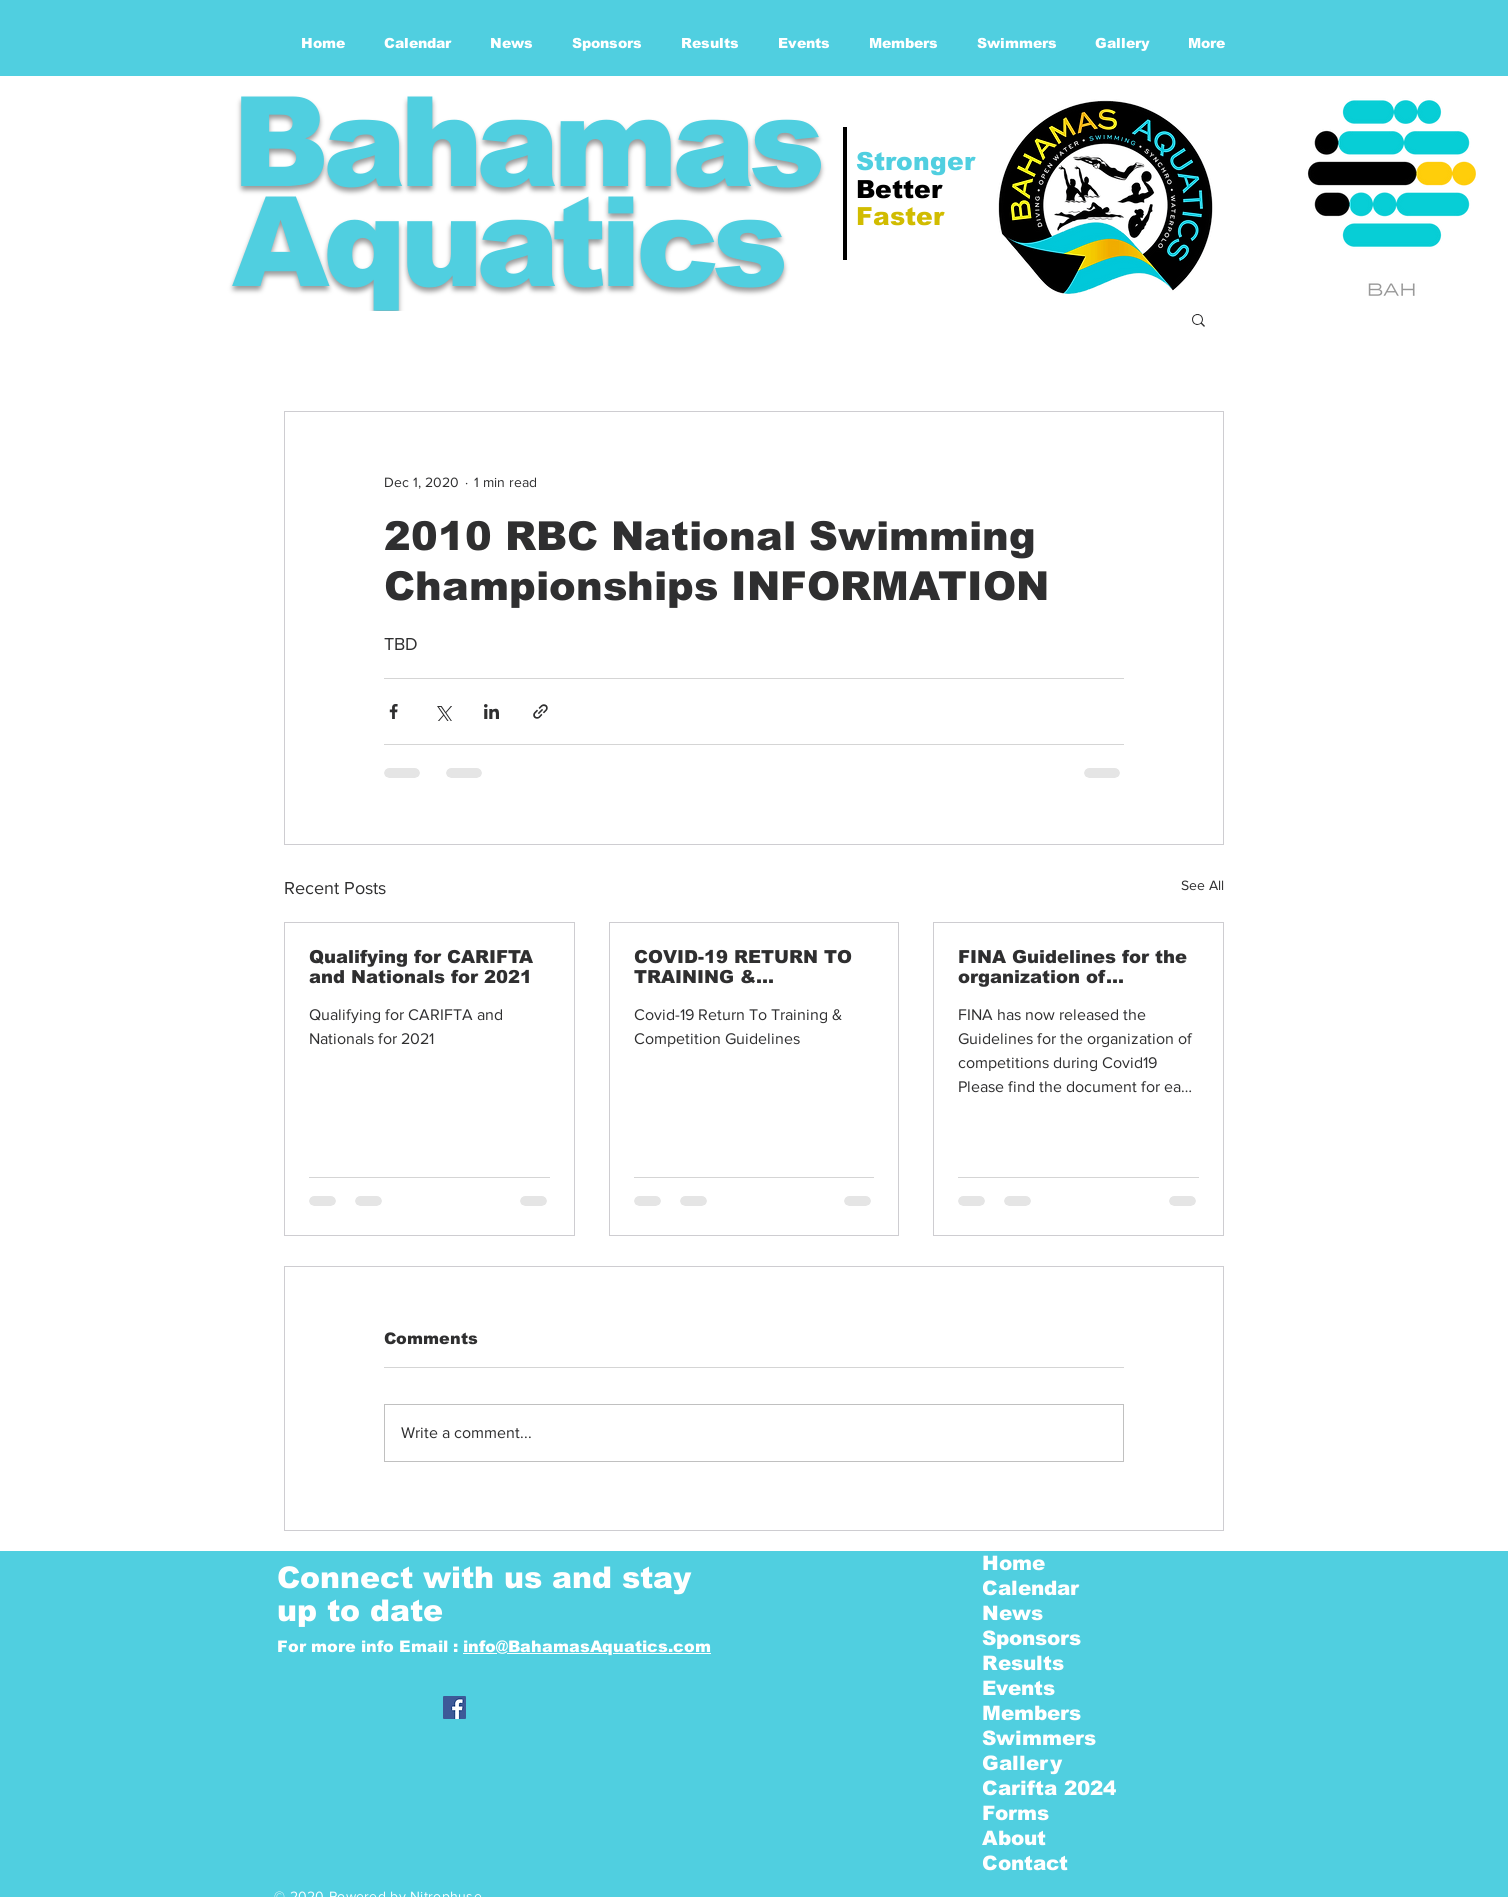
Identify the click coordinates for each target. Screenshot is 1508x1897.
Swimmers (1039, 1738)
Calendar (1030, 1588)
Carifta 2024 (1049, 1788)
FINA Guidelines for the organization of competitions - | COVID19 (1072, 967)
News (1012, 1613)
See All (1202, 885)
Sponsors (1031, 1638)
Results (1023, 1663)
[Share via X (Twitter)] (442, 711)
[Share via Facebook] (393, 711)
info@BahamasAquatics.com (587, 1646)
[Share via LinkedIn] (491, 711)
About (1014, 1838)
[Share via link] (540, 711)
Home (1013, 1563)
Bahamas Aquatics (525, 192)
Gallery (1022, 1763)
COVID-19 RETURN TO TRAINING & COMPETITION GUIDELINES (743, 967)
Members (1031, 1713)
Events (1018, 1688)
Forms (1015, 1813)
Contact (1025, 1863)
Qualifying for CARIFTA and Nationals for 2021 (421, 967)
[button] (1198, 319)
